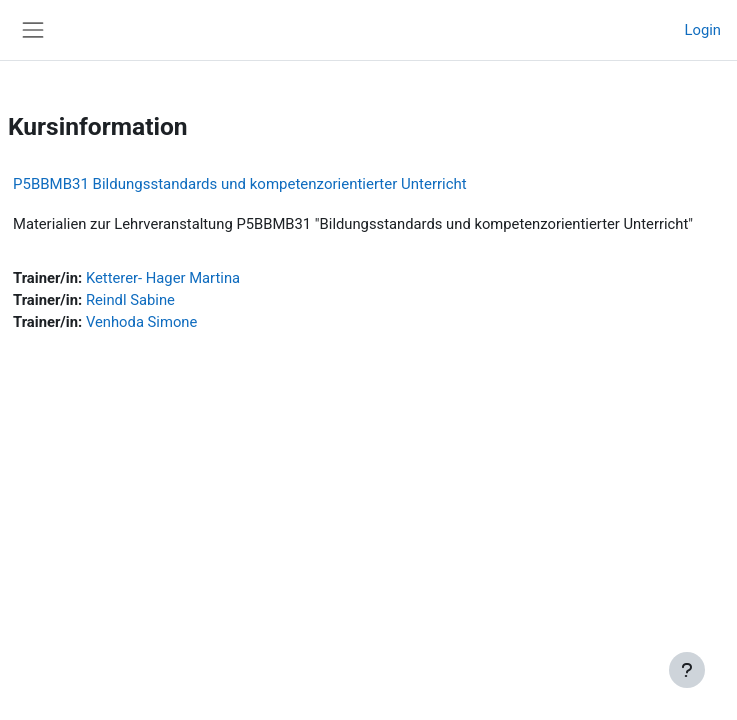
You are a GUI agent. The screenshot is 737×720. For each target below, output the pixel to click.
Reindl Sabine (130, 300)
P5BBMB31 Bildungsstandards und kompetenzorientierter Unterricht (240, 184)
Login (703, 30)
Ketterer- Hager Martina (163, 278)
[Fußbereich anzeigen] (687, 670)
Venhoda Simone (141, 322)
